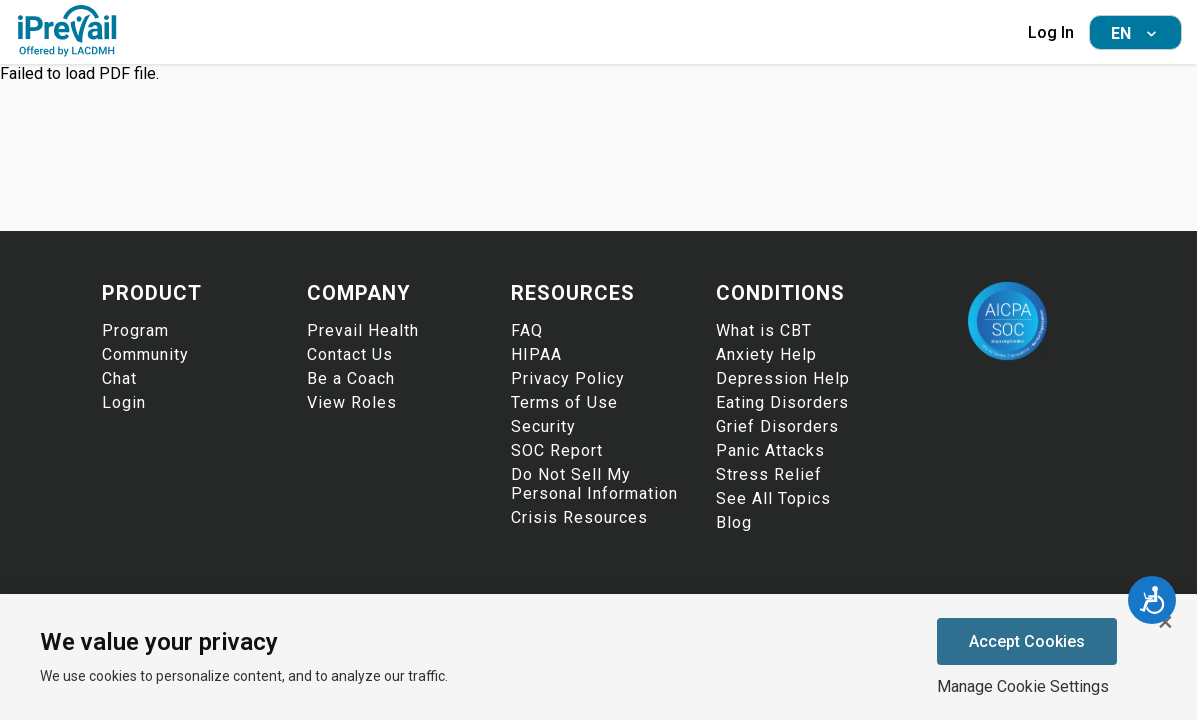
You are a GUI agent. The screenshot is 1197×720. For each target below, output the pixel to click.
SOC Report (557, 450)
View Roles (352, 402)
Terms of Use (564, 402)
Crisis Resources (579, 517)
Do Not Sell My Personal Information (594, 484)
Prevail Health (363, 330)
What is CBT (764, 330)
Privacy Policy (568, 378)
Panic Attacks (770, 450)
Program (135, 330)
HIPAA (536, 354)
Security (543, 426)
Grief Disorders (777, 426)
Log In (1051, 32)
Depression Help (783, 378)
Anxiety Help (766, 354)
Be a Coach (351, 378)
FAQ (527, 330)
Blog (734, 522)
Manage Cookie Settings (1023, 686)
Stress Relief (769, 474)
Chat (119, 378)
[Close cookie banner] (1165, 622)
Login (124, 402)
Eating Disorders (782, 402)
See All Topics (773, 498)
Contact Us (350, 354)
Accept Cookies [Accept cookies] (1027, 641)
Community (145, 354)
